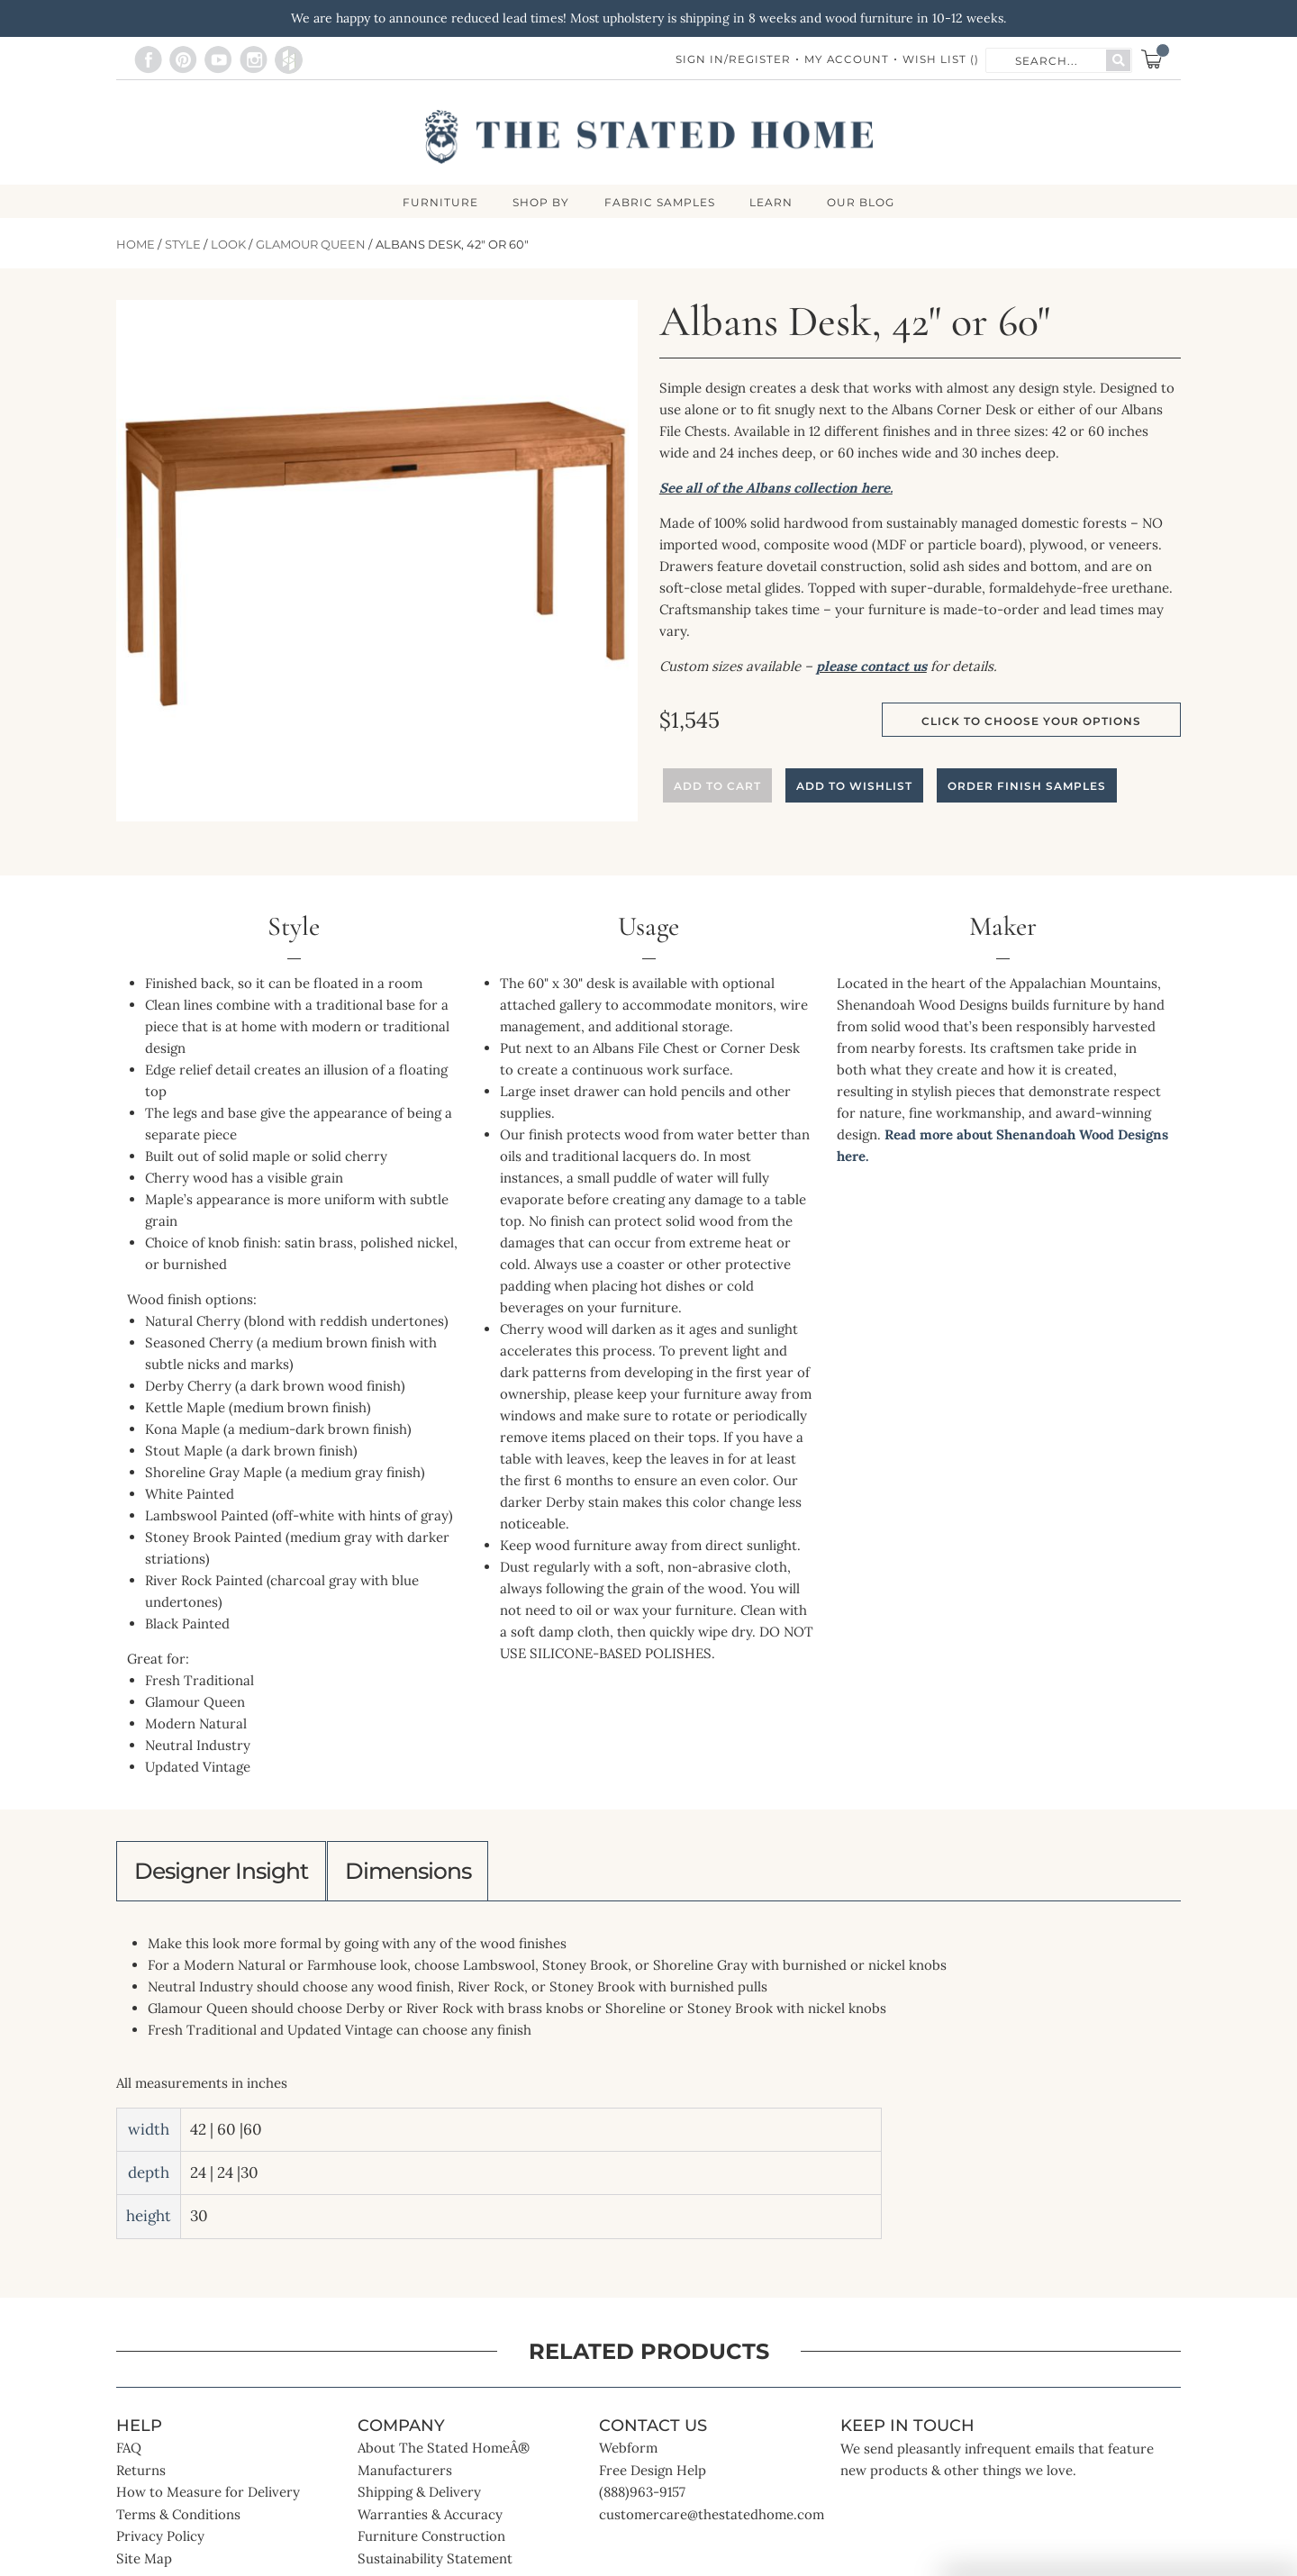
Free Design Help (652, 2475)
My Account (846, 60)
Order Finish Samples (1027, 787)
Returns (141, 2475)
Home (135, 244)
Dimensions (426, 1873)
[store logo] (649, 137)
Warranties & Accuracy (430, 2519)
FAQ (128, 2453)
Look (228, 244)
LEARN (772, 202)
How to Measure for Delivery (208, 2497)
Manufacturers (405, 2475)
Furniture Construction (431, 2541)
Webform (628, 2453)
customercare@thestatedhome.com (711, 2519)
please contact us (871, 667)
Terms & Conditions (178, 2519)
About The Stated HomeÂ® (444, 2453)
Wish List (940, 60)
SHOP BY (540, 202)
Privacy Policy (160, 2541)
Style (183, 244)
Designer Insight (228, 1873)
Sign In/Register (731, 60)
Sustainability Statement (435, 2563)
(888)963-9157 (642, 2497)
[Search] (1118, 60)
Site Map (144, 2563)
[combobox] (1046, 59)
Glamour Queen (311, 244)
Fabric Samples (659, 202)
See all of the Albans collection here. (776, 488)
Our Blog (864, 202)
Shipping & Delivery (419, 2497)
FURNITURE (438, 202)
